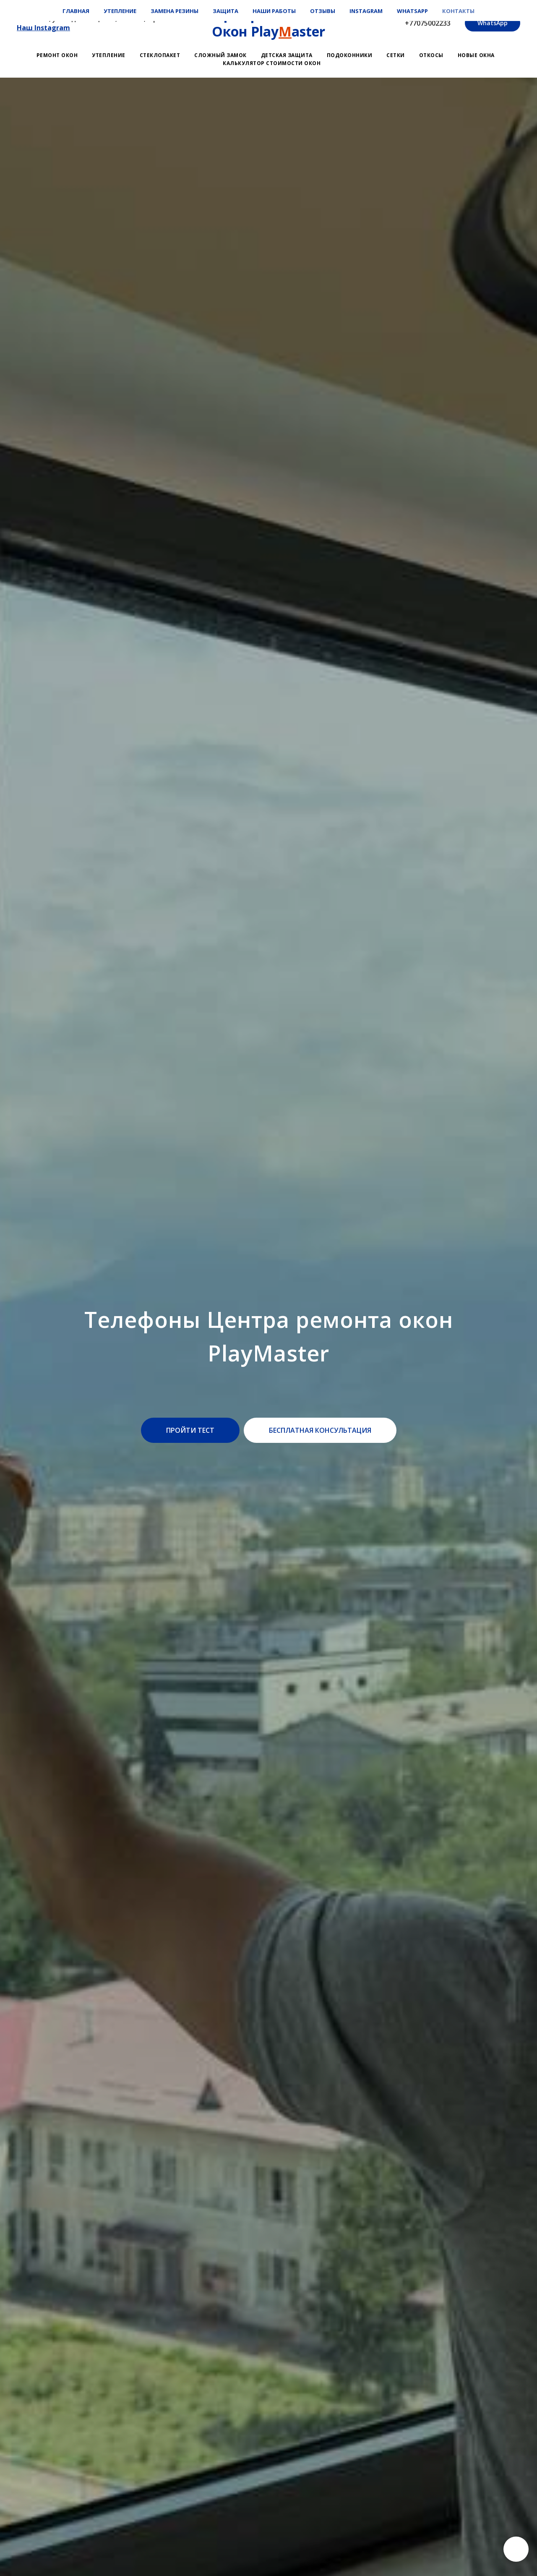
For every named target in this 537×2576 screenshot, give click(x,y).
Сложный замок (220, 55)
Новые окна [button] (476, 55)
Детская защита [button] (287, 55)
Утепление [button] (108, 55)
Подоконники (350, 55)
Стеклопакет (160, 55)
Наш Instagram (43, 27)
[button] (190, 1430)
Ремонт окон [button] (57, 55)
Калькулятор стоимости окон (272, 63)
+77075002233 (428, 23)
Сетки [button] (395, 55)
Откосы (431, 55)
